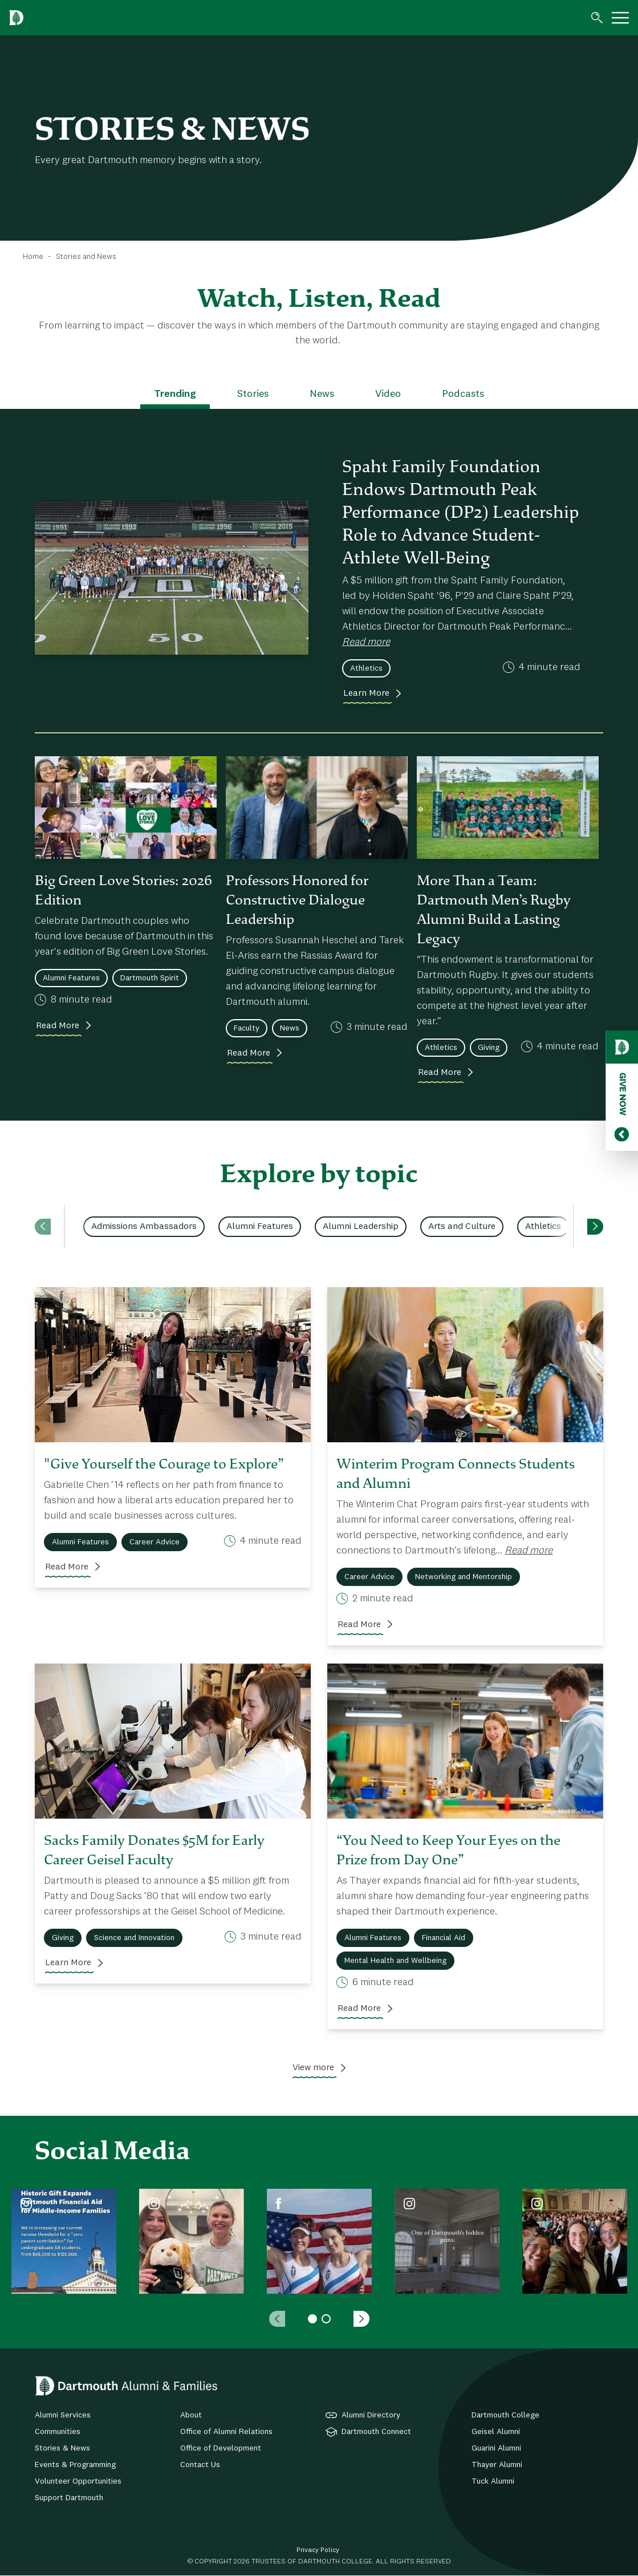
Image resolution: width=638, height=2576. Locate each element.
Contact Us (200, 2465)
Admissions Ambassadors (144, 1226)
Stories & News (62, 2448)
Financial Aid (443, 1938)
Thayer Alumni (497, 2465)
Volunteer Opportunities (78, 2481)
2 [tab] (326, 2318)
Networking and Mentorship (463, 1577)
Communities (57, 2432)
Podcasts (463, 394)
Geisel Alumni (496, 2432)
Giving (488, 1048)
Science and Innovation (134, 1938)
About (191, 2415)
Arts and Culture (461, 1226)
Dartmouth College (505, 2415)
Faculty (246, 1028)
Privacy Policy (317, 2550)
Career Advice (154, 1542)
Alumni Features (71, 978)
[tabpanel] (63, 2241)
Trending (175, 394)
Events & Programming (75, 2465)
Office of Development (220, 2448)
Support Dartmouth (69, 2498)
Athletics (366, 668)
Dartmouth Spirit (149, 978)
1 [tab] (312, 2318)
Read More (57, 1026)
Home (33, 257)
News (322, 394)
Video (388, 394)
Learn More (366, 693)
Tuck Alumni (493, 2481)
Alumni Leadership (361, 1226)
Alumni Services (63, 2415)
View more (313, 2067)
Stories (253, 394)
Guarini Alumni (496, 2448)
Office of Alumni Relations (226, 2432)
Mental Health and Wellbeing (395, 1961)
